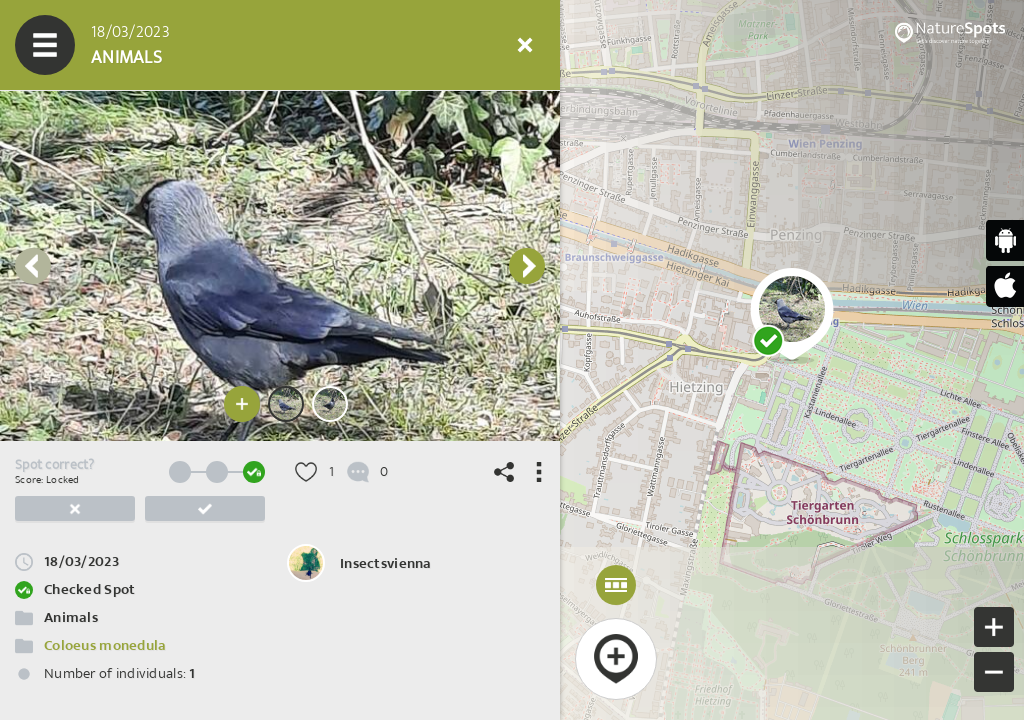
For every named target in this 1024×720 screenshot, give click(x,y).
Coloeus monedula (105, 645)
